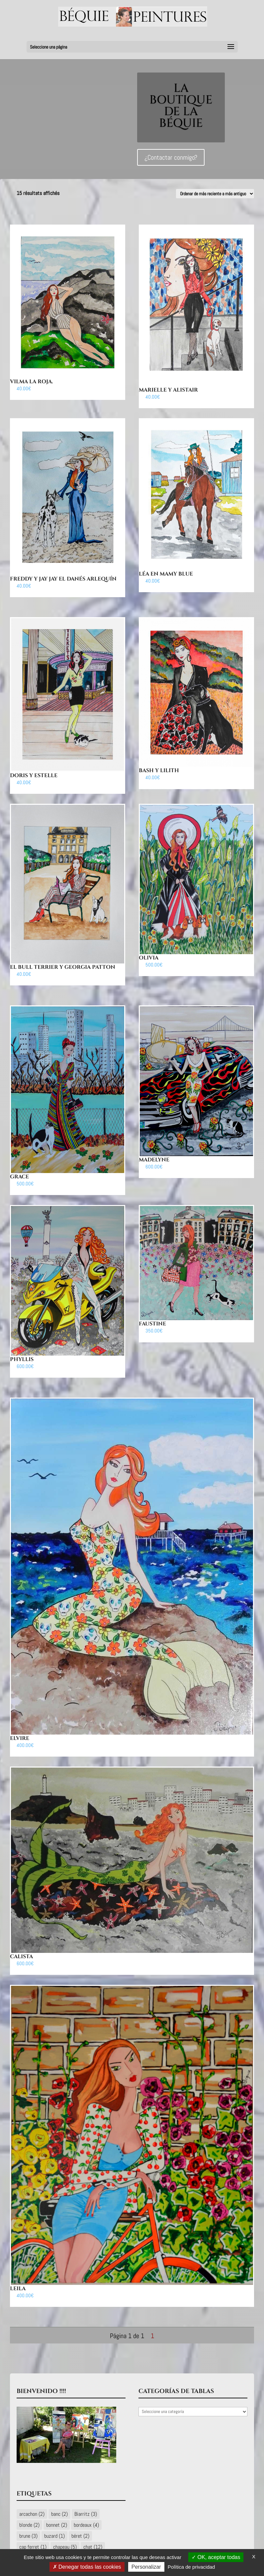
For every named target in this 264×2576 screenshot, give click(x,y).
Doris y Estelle (33, 775)
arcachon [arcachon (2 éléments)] (31, 2513)
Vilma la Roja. (31, 381)
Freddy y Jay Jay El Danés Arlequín (63, 579)
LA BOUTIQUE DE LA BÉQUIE (181, 106)
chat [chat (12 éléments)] (92, 2546)
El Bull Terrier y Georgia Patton (62, 967)
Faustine (152, 1323)
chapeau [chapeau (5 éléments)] (65, 2546)
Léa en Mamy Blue (166, 574)
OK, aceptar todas (216, 2557)
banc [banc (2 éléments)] (59, 2513)
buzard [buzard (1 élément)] (54, 2535)
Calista (21, 1956)
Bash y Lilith (159, 770)
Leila (18, 2288)
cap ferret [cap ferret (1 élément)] (32, 2546)
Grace (19, 1176)
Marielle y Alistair (168, 390)
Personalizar (146, 2567)
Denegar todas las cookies (87, 2567)
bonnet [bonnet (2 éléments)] (56, 2524)
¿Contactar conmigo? (170, 157)
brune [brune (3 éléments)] (28, 2535)
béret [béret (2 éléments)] (80, 2535)
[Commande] (215, 193)
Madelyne (154, 1159)
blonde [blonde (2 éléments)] (29, 2524)
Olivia (148, 957)
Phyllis (22, 1359)
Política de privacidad (191, 2567)
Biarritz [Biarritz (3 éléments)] (85, 2513)
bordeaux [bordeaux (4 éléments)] (86, 2524)
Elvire (19, 1738)
